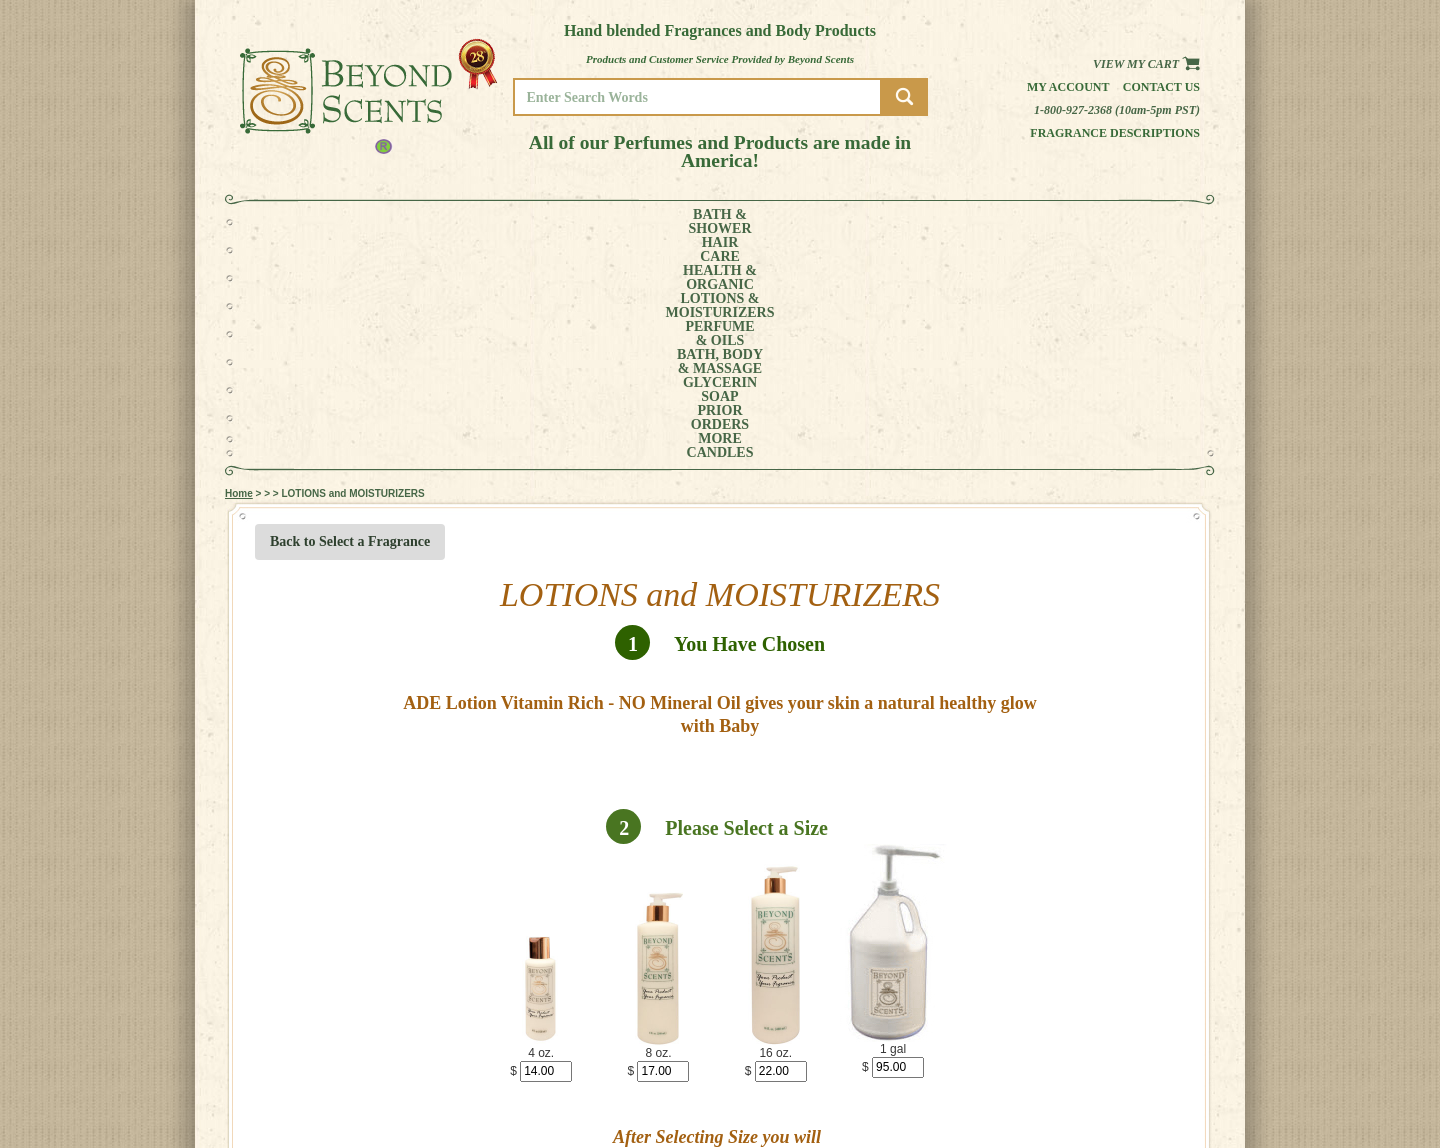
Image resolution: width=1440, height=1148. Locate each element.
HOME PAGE (1126, 1059)
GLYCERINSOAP (888, 222)
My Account (1068, 87)
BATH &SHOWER (314, 222)
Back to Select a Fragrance (350, 317)
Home (239, 269)
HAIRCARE (387, 222)
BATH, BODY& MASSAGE (786, 222)
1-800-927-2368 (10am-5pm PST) (1117, 110)
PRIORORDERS (975, 222)
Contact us (1161, 87)
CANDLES (1124, 222)
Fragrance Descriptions (1115, 133)
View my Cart (1146, 64)
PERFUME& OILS (687, 222)
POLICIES (1119, 1087)
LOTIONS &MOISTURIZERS (577, 222)
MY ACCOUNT (1129, 1073)
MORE (1048, 222)
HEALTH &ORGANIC (465, 222)
